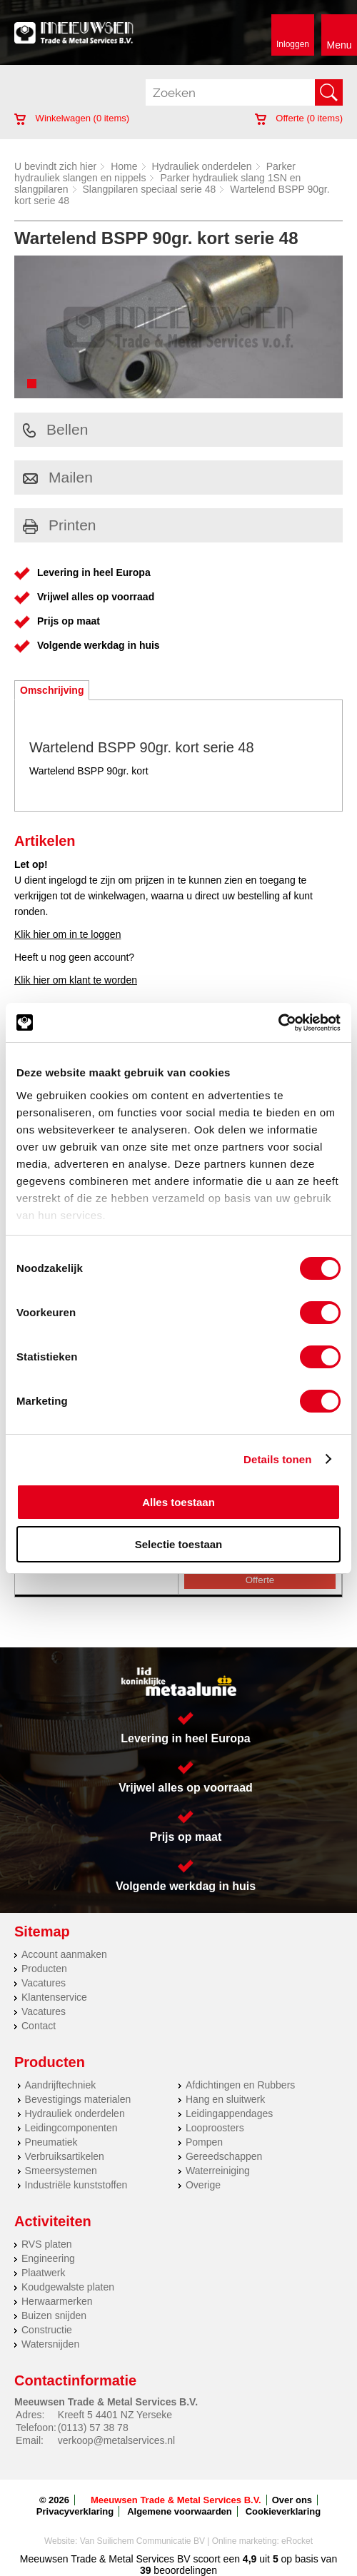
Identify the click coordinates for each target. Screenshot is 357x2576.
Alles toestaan (178, 1502)
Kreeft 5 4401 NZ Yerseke (115, 2414)
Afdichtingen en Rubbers (240, 2085)
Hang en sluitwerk (225, 2099)
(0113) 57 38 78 (93, 2427)
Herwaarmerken (57, 2301)
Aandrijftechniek (60, 2085)
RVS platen (46, 2244)
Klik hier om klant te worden (75, 980)
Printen (59, 525)
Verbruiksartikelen (64, 2156)
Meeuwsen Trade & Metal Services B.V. (176, 2500)
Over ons (292, 2500)
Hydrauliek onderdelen (202, 166)
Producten (44, 1968)
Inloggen (292, 44)
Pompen (204, 2142)
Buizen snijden (53, 2315)
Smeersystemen (61, 2170)
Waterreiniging (218, 2170)
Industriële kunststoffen (76, 2185)
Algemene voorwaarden (179, 2511)
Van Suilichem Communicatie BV (142, 2541)
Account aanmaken (64, 1954)
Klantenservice (54, 1997)
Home (124, 166)
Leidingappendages (229, 2113)
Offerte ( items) (299, 118)
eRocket (297, 2541)
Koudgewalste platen (67, 2287)
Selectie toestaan (179, 1544)
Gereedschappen (224, 2156)
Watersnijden (50, 2344)
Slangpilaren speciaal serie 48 (149, 189)
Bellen (55, 429)
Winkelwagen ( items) (71, 118)
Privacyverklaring (75, 2511)
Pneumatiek (51, 2142)
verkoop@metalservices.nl (116, 2440)
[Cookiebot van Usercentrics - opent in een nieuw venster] (278, 1023)
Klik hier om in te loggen (67, 934)
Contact (38, 2025)
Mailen (58, 477)
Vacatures (43, 1983)
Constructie (46, 2329)
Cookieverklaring (283, 2511)
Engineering (48, 2258)
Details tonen (277, 1459)
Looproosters (215, 2127)
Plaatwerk (43, 2272)
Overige (203, 2185)
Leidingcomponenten (71, 2127)
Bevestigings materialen (78, 2099)
